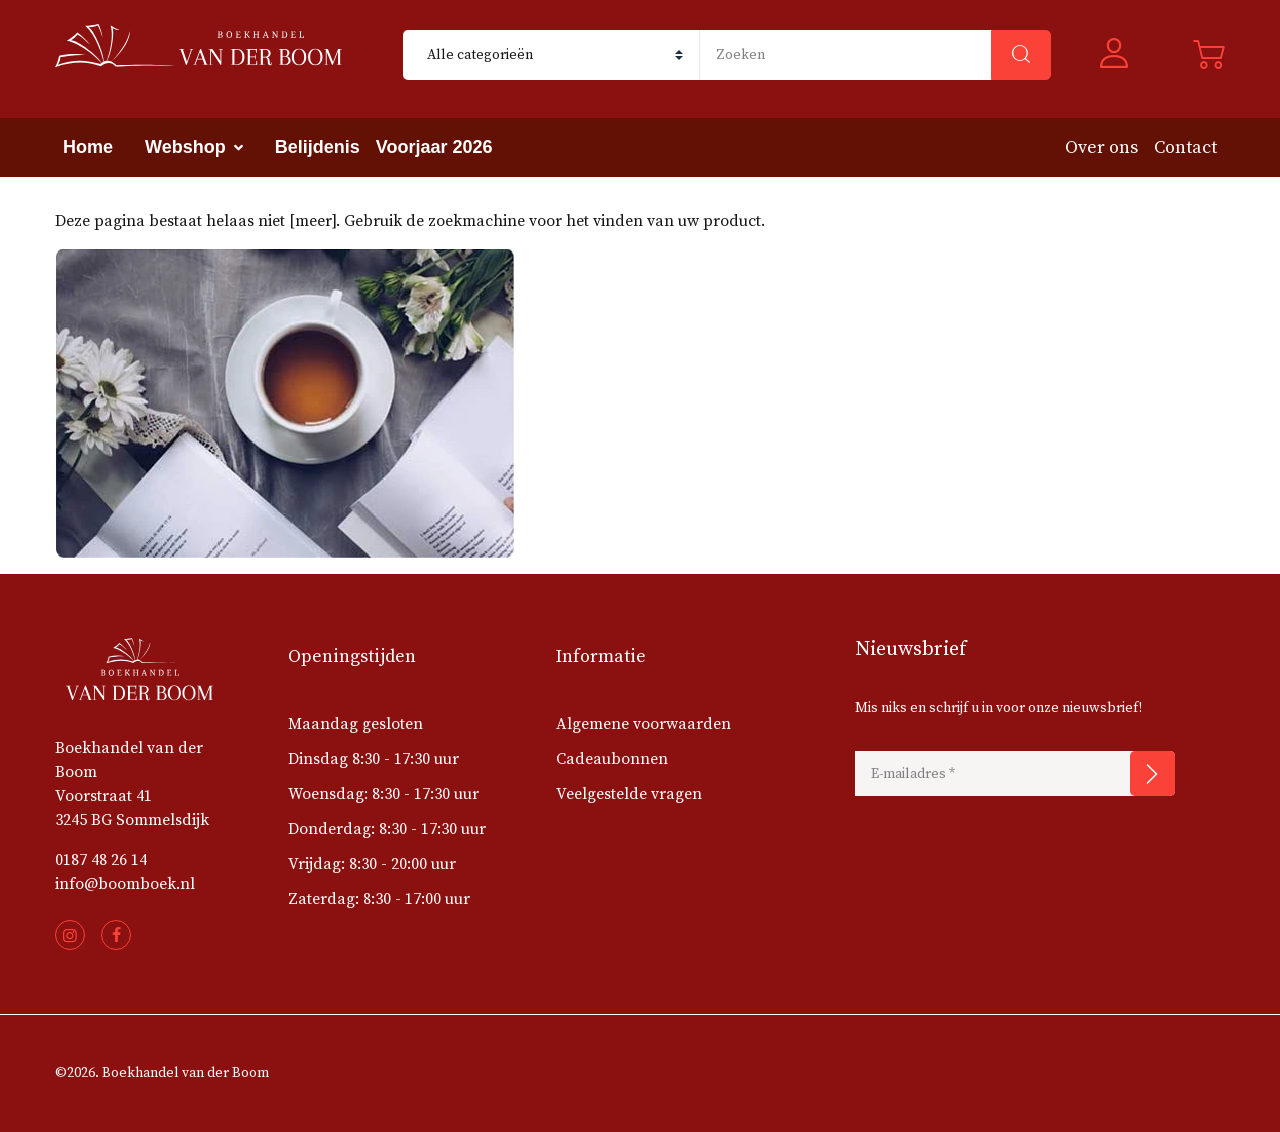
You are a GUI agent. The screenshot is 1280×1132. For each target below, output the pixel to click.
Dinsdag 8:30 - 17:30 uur (373, 759)
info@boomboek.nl (125, 884)
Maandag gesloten (355, 724)
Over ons (1101, 147)
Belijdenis (317, 147)
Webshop (185, 147)
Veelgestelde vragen (629, 794)
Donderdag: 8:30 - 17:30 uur (387, 829)
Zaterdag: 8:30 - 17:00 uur (379, 899)
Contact (1185, 147)
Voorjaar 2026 (434, 147)
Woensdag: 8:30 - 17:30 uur (383, 794)
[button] (1122, 55)
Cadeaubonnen (612, 759)
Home (88, 147)
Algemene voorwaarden (643, 724)
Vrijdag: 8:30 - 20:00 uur (372, 864)
